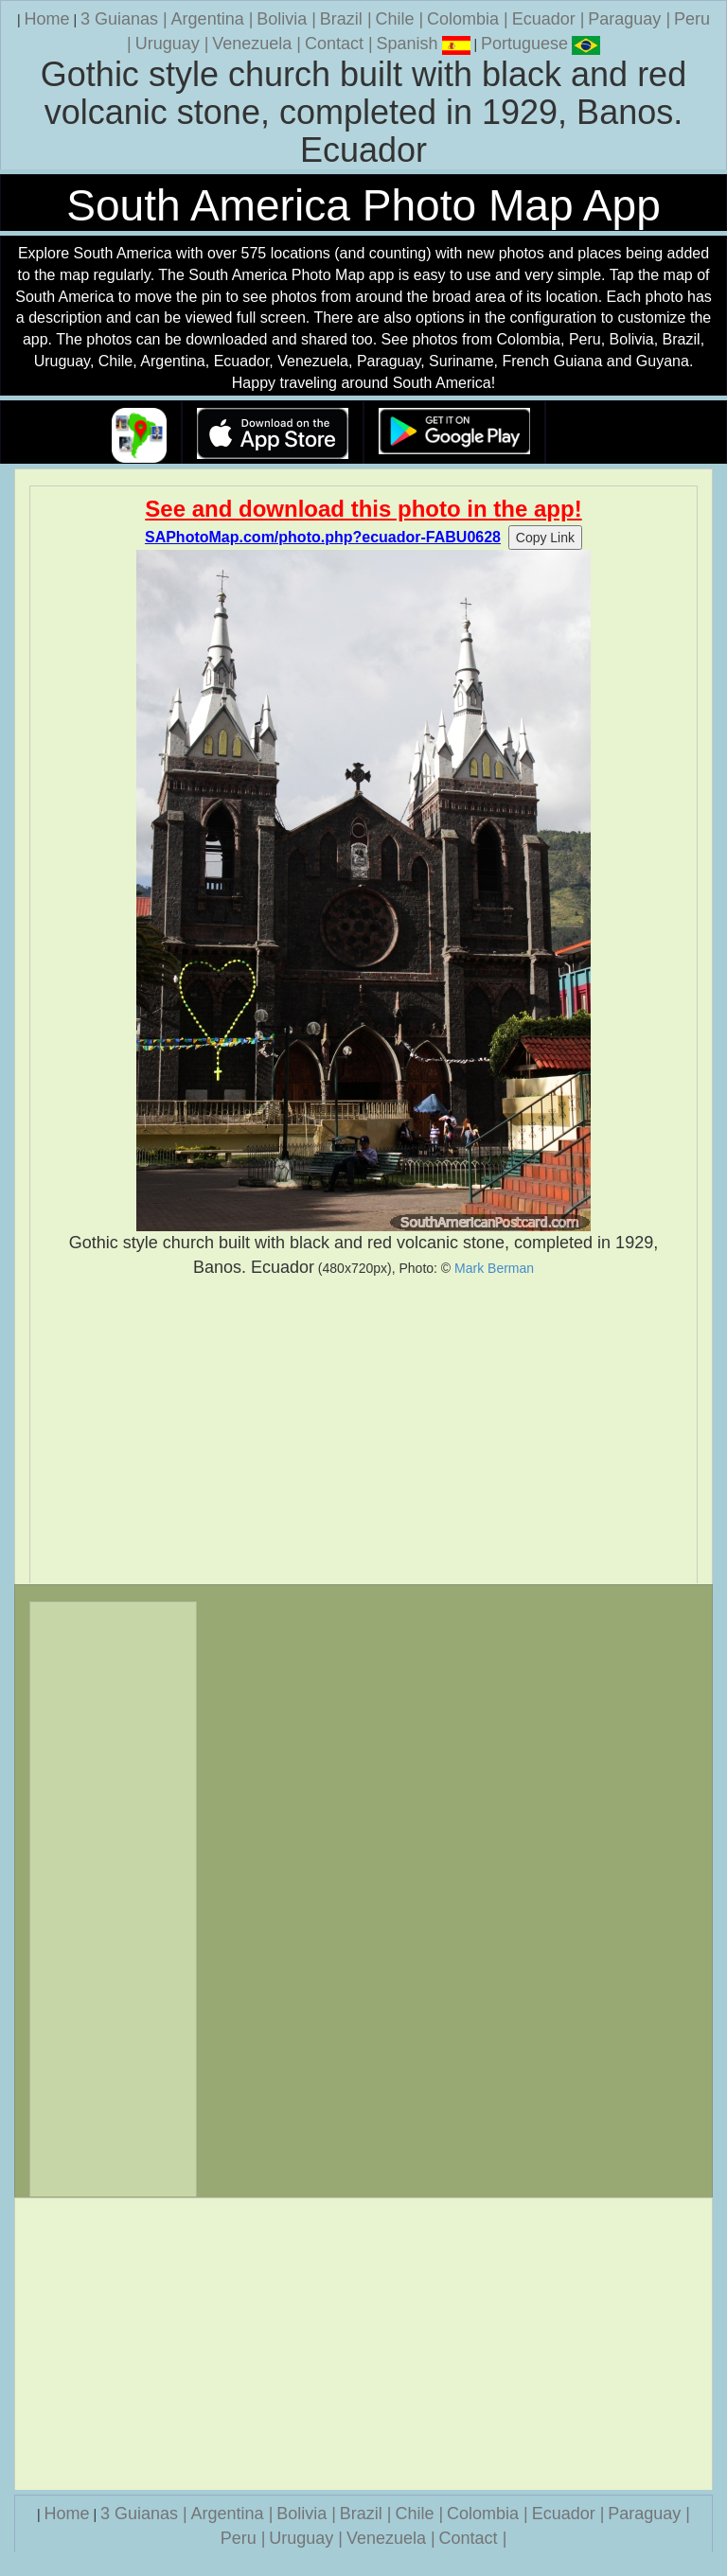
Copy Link (545, 537)
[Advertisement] (363, 1430)
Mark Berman (494, 1268)
